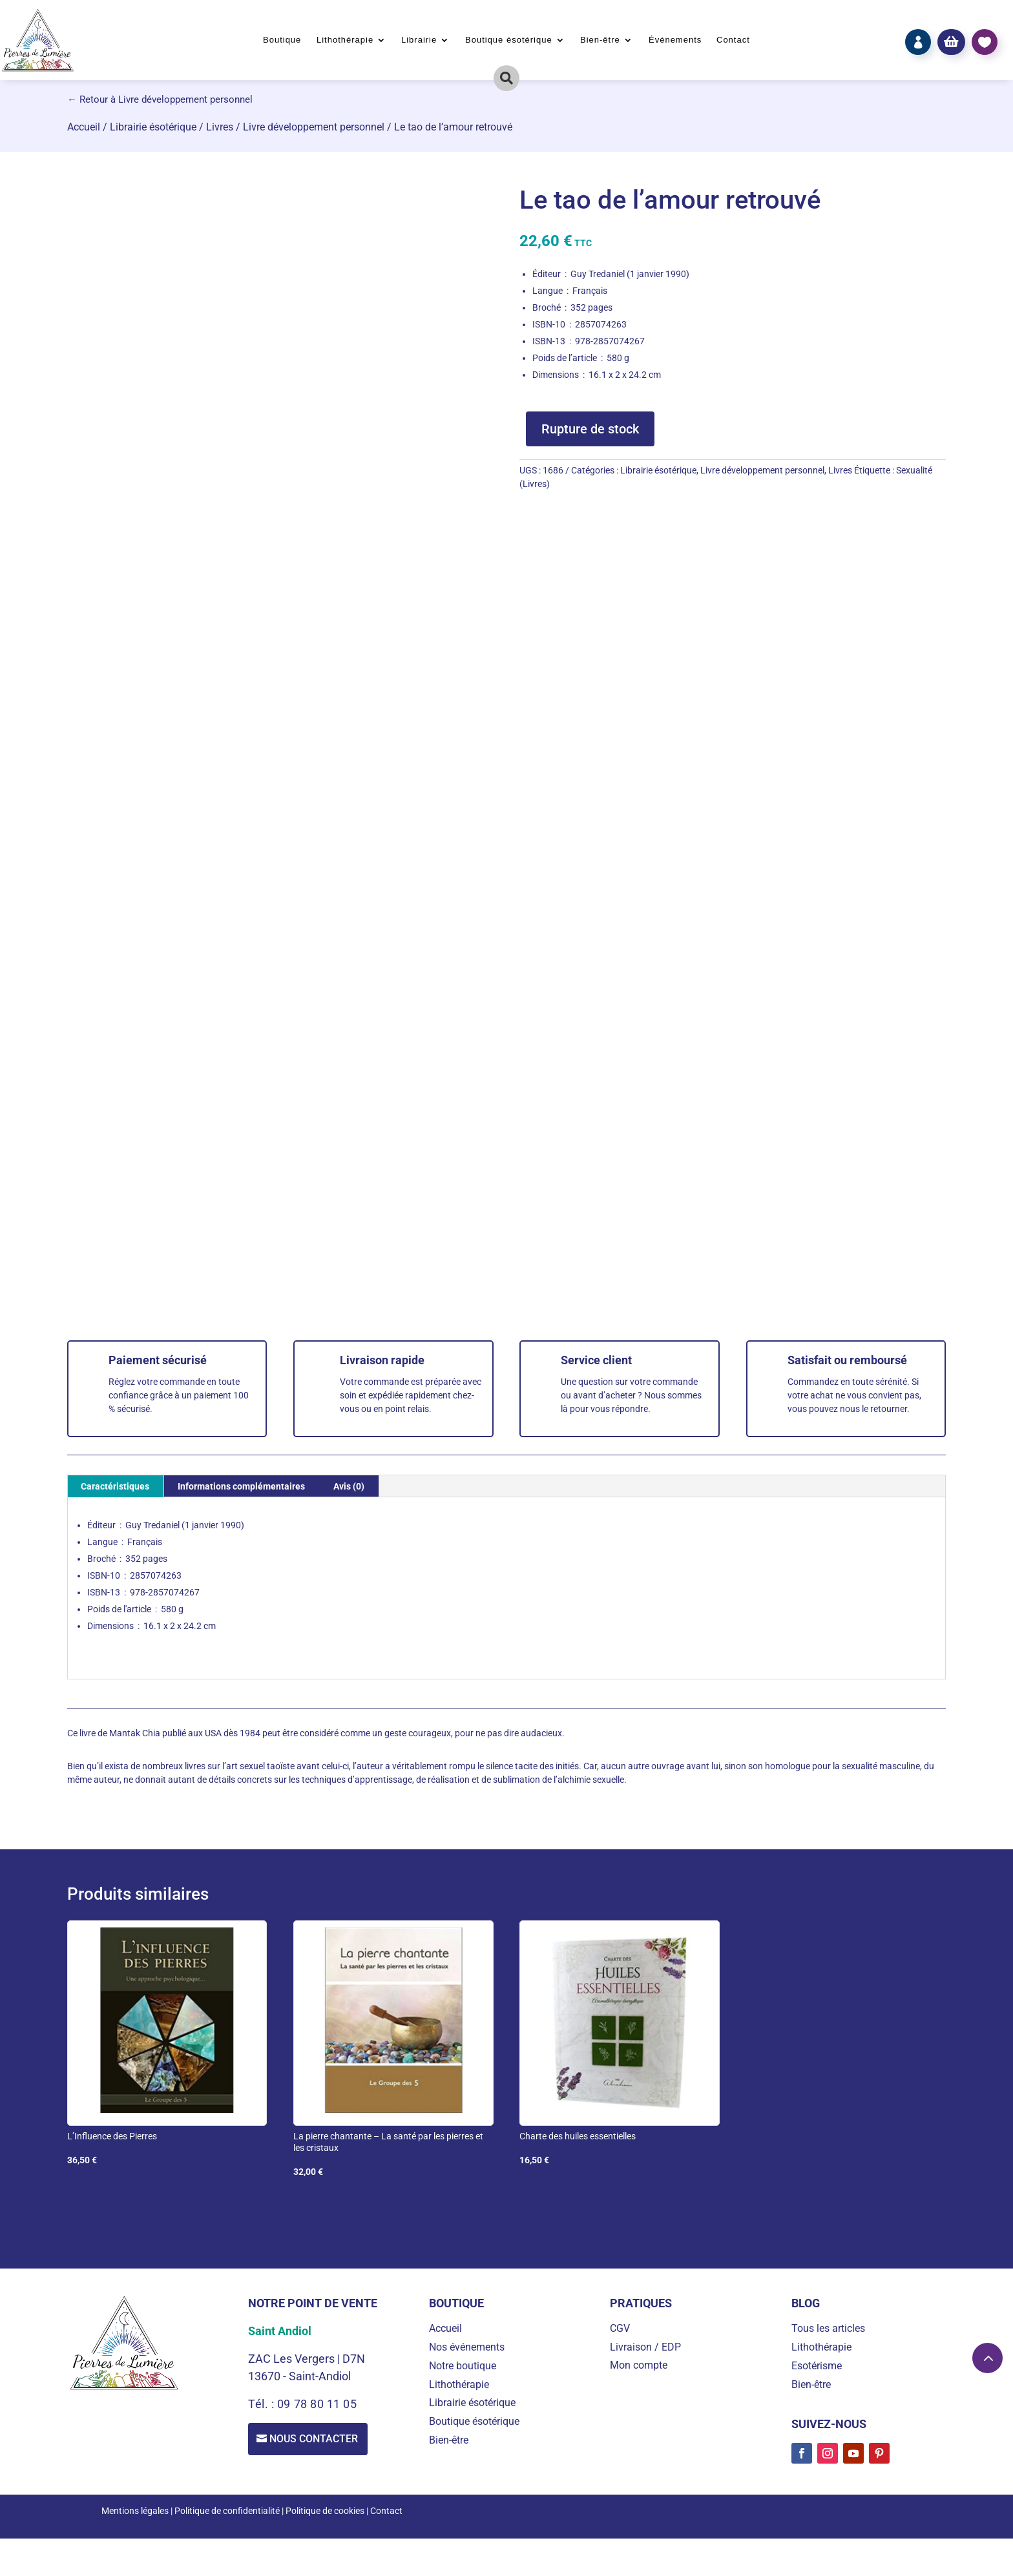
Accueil (83, 127)
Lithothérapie (345, 40)
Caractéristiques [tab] (115, 1486)
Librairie (419, 40)
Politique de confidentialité (227, 2511)
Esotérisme (816, 2366)
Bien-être (600, 40)
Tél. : (262, 2404)
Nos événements (467, 2347)
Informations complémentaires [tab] (241, 1486)
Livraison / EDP (645, 2347)
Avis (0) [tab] (348, 1486)
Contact (733, 40)
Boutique (282, 40)
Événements (675, 40)
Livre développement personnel (313, 127)
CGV (620, 2328)
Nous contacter (315, 2439)
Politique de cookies (325, 2511)
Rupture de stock (590, 429)
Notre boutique (462, 2366)
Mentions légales (135, 2511)
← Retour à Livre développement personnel (160, 99)
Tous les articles (828, 2328)
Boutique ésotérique (508, 40)
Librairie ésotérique (153, 127)
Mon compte (638, 2365)
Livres (219, 127)
